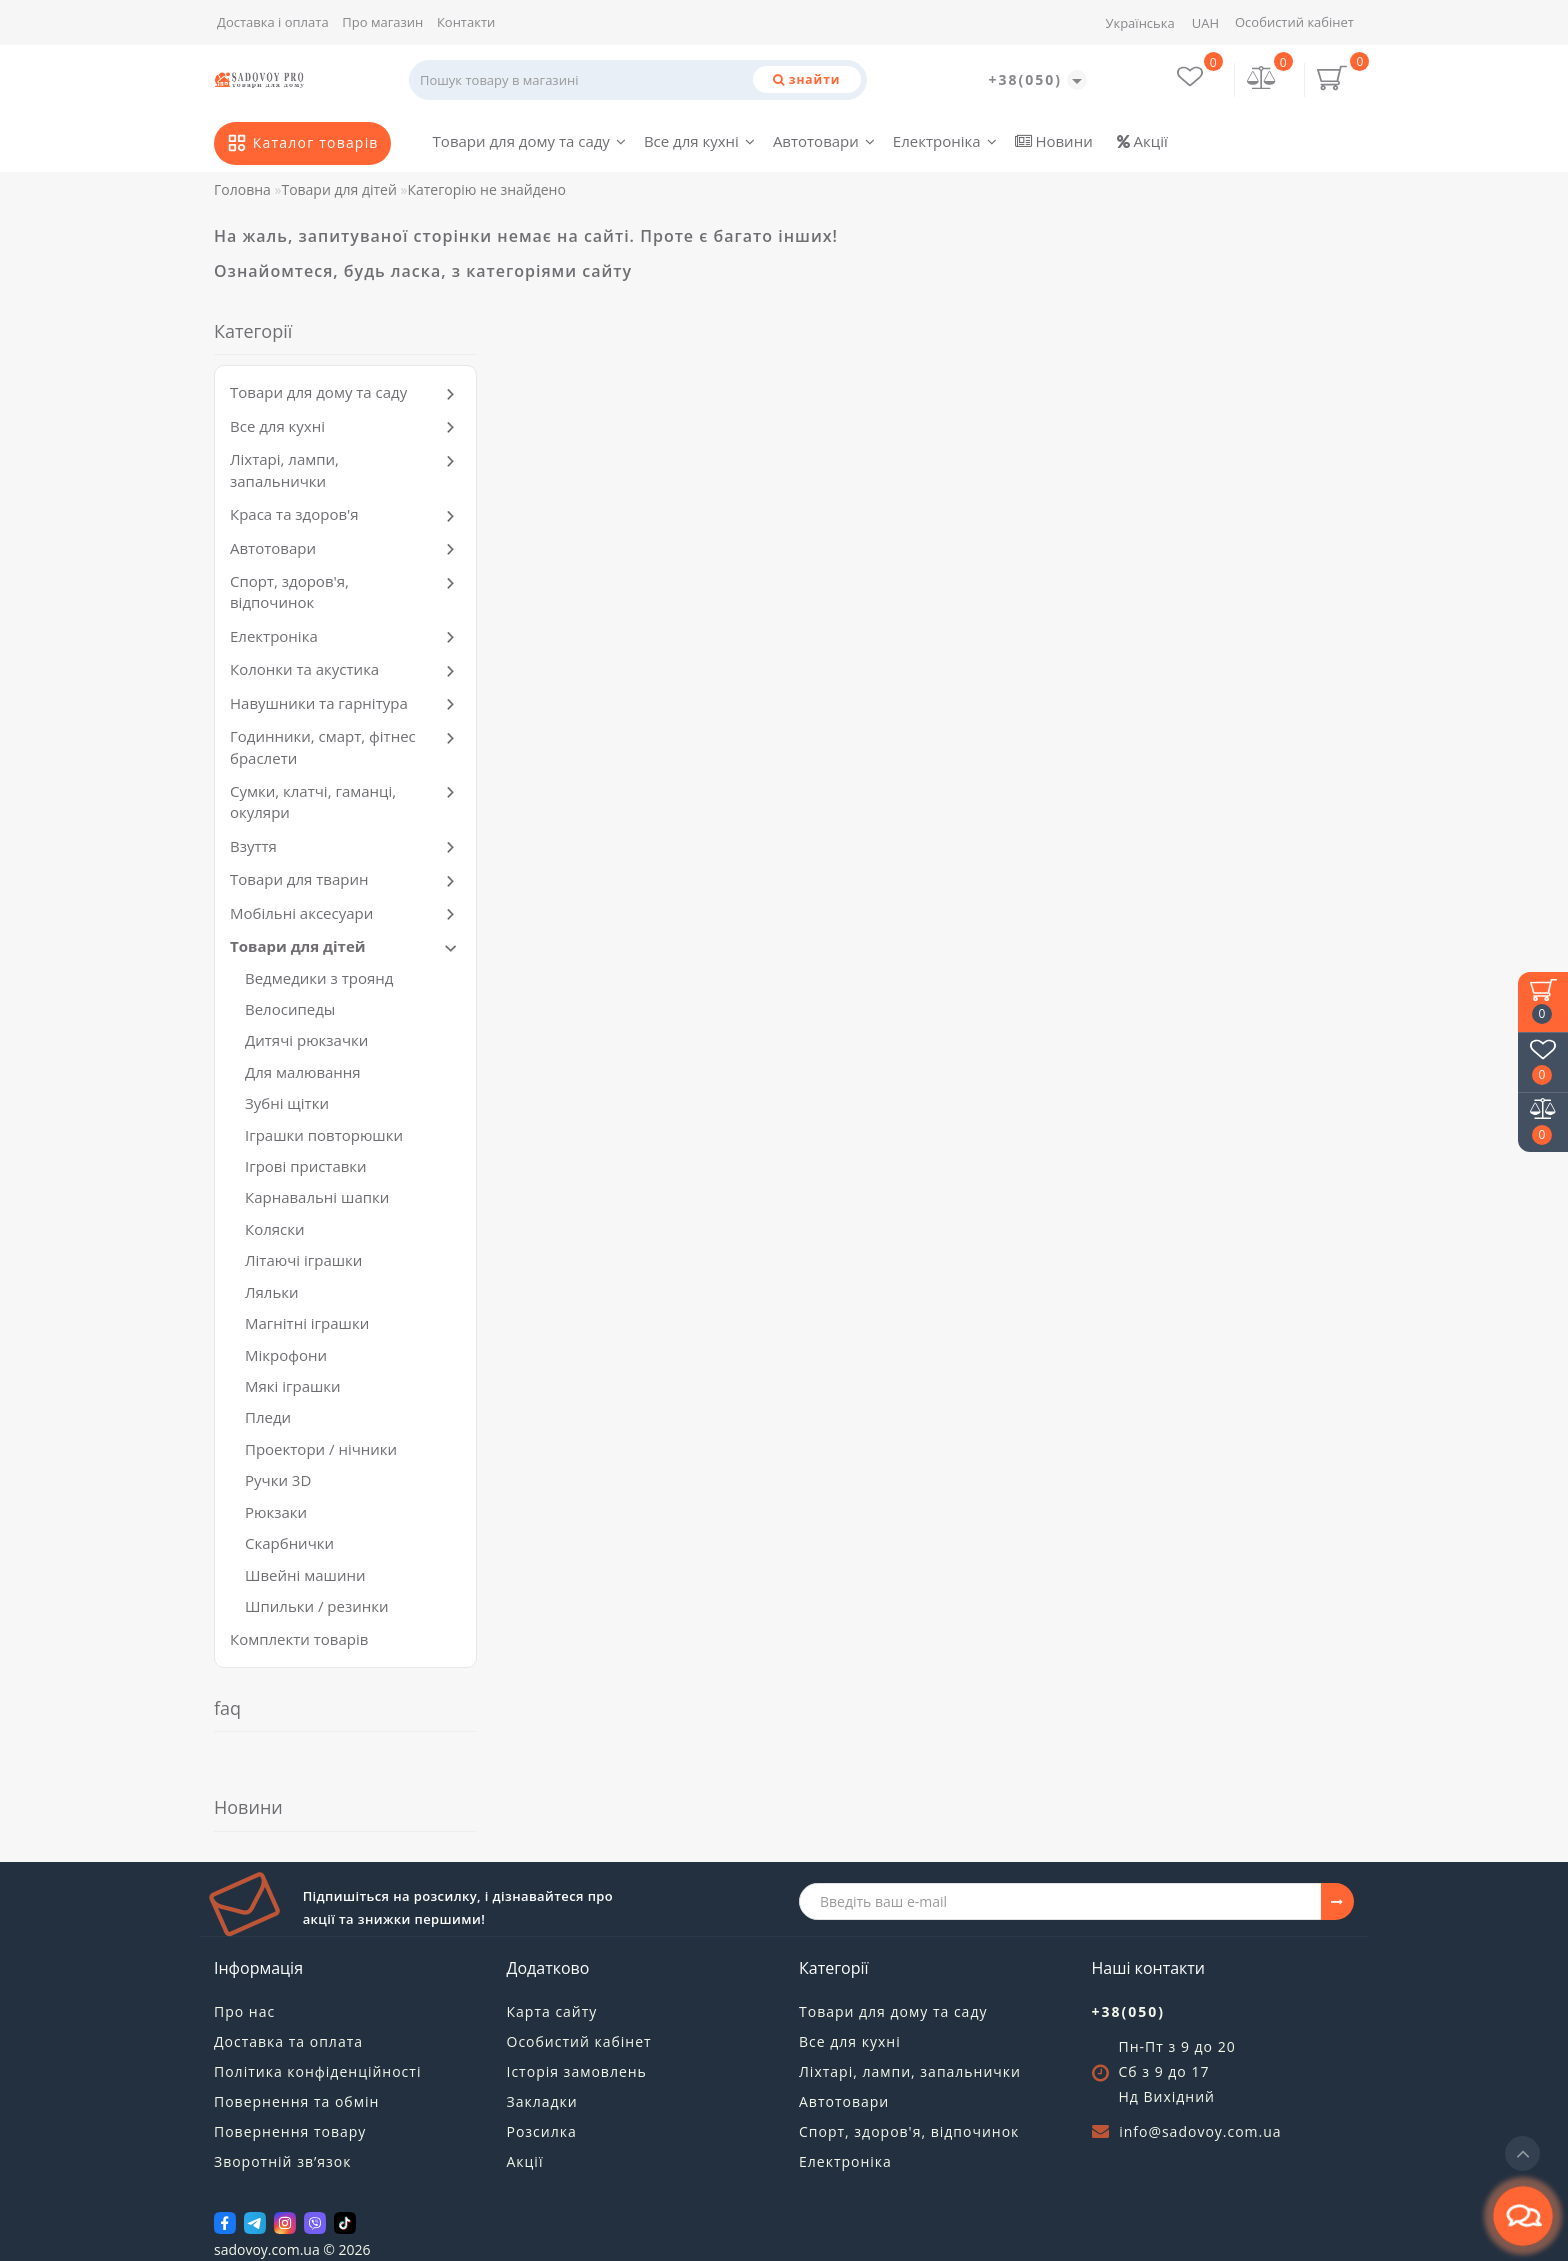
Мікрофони (286, 1355)
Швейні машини (305, 1575)
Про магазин (382, 22)
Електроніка (945, 141)
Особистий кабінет (1294, 22)
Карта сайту (552, 2011)
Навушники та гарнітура (319, 703)
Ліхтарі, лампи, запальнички (284, 469)
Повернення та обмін (296, 2101)
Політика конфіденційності (317, 2071)
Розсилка (542, 2131)
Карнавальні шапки (317, 1197)
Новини (1054, 141)
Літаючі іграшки (303, 1260)
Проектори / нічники (321, 1449)
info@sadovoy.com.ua (1200, 2131)
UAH (1205, 23)
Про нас (244, 2011)
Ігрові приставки (306, 1166)
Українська (1139, 23)
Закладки (542, 2101)
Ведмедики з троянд (319, 978)
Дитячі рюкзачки (306, 1040)
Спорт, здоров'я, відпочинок (289, 591)
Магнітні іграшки (307, 1323)
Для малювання (303, 1072)
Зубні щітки (287, 1103)
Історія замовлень (577, 2071)
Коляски (275, 1229)
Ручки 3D (278, 1480)
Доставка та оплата (288, 2041)
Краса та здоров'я (294, 514)
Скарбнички (289, 1543)
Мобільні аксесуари (301, 913)
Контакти (466, 22)
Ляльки (272, 1292)
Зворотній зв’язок (282, 2161)
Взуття (253, 846)
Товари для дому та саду (529, 141)
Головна (242, 189)
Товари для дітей (338, 189)
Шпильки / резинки (317, 1606)
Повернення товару (290, 2131)
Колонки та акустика (304, 669)
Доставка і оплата (273, 22)
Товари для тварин (299, 879)
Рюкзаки (276, 1512)
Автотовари (824, 141)
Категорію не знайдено (486, 189)
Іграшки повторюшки (324, 1135)
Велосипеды (290, 1009)
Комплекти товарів (299, 1639)
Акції (1142, 141)
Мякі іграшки (293, 1386)
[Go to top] (1522, 2153)
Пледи (268, 1417)
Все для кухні (699, 141)
